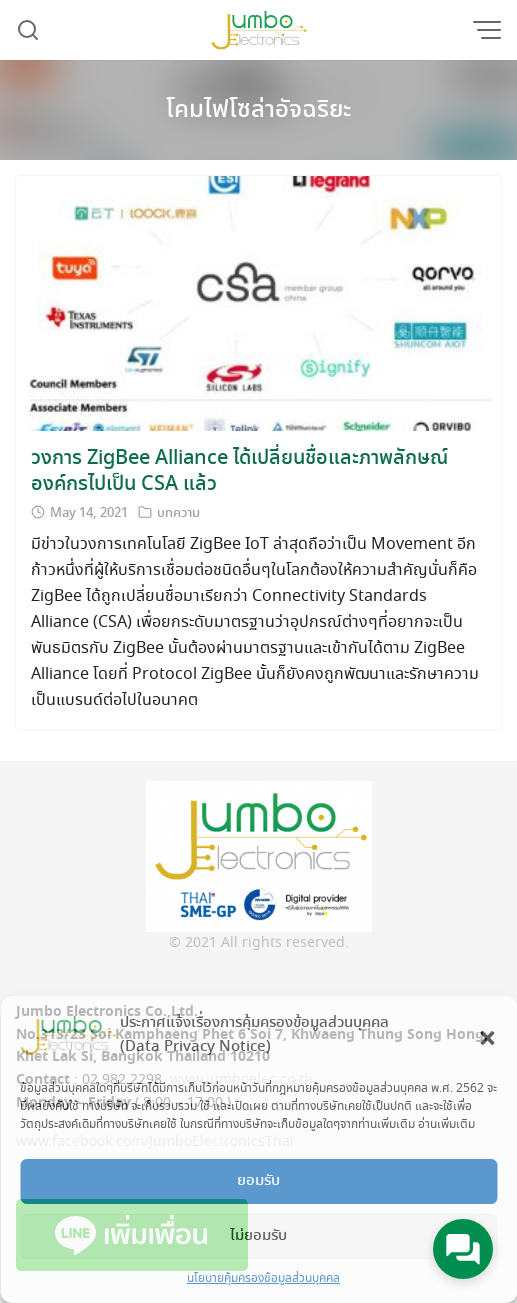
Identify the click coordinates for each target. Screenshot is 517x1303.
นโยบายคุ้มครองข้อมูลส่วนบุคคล (263, 1278)
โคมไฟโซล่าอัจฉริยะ (258, 110)
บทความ (178, 513)
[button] (487, 1035)
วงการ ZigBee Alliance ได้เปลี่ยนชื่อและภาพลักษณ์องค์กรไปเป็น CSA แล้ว (239, 471)
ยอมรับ (258, 1181)
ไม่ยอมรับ (258, 1236)
